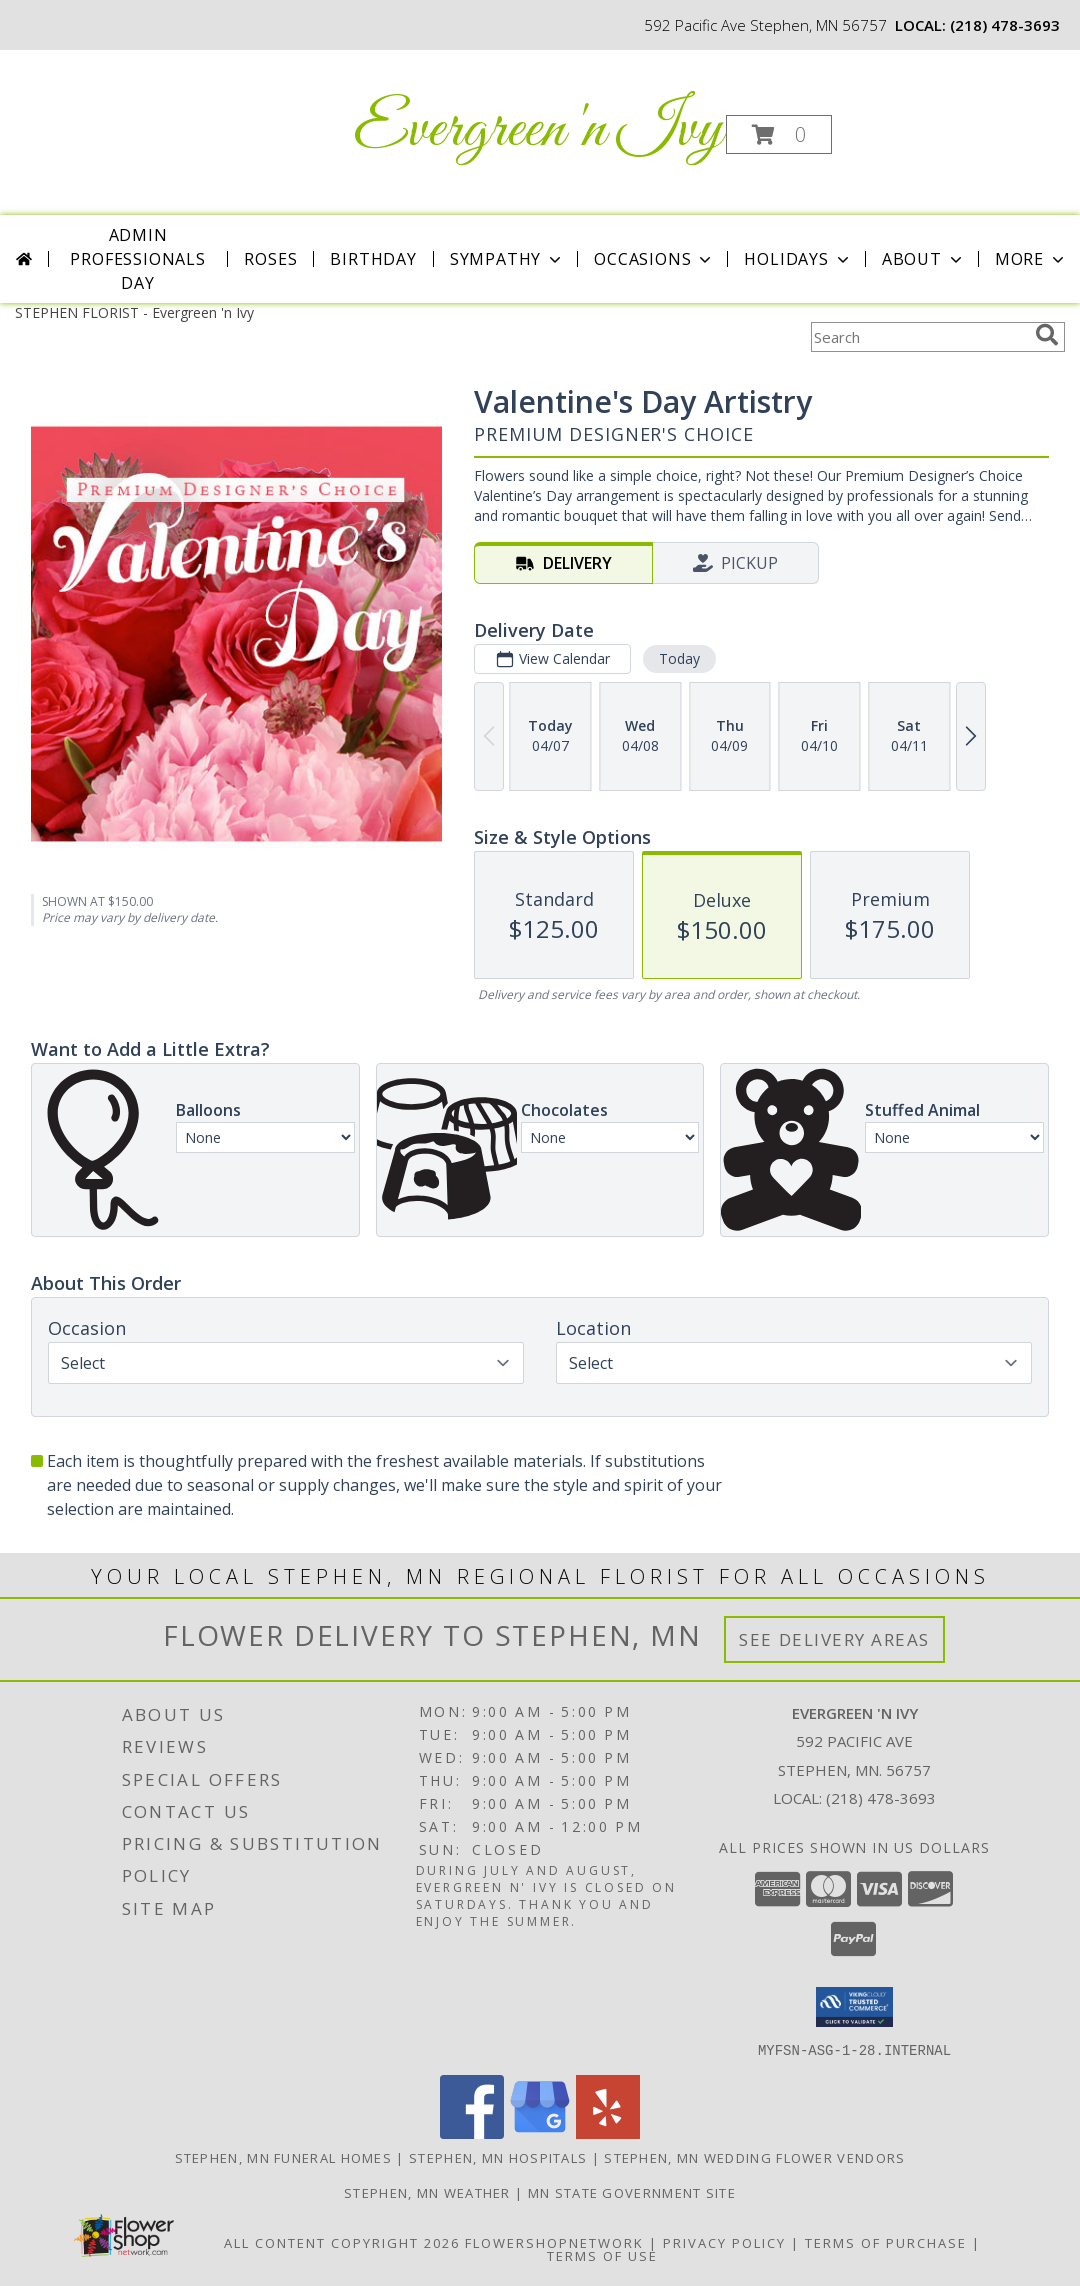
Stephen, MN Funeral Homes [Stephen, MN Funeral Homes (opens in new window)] (284, 2157)
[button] (779, 134)
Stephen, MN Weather (427, 2192)
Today (679, 658)
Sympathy (507, 259)
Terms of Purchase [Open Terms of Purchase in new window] (886, 2242)
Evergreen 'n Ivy (538, 130)
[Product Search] (919, 337)
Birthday (373, 259)
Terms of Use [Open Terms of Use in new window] (602, 2255)
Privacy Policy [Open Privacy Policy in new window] (724, 2242)
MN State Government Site (632, 2192)
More (1031, 259)
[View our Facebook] (472, 2132)
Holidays (798, 259)
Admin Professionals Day (137, 259)
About (924, 259)
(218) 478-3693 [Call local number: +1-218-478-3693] (1005, 25)
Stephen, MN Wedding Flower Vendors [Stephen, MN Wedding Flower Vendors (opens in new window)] (754, 2157)
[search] (1047, 335)
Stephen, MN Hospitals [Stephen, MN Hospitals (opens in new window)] (498, 2157)
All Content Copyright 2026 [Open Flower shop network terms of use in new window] (342, 2242)
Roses (270, 259)
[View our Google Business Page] (540, 2132)
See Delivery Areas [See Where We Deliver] (834, 1639)
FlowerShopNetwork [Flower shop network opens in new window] (554, 2242)
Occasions (654, 259)
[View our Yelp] (608, 2132)
